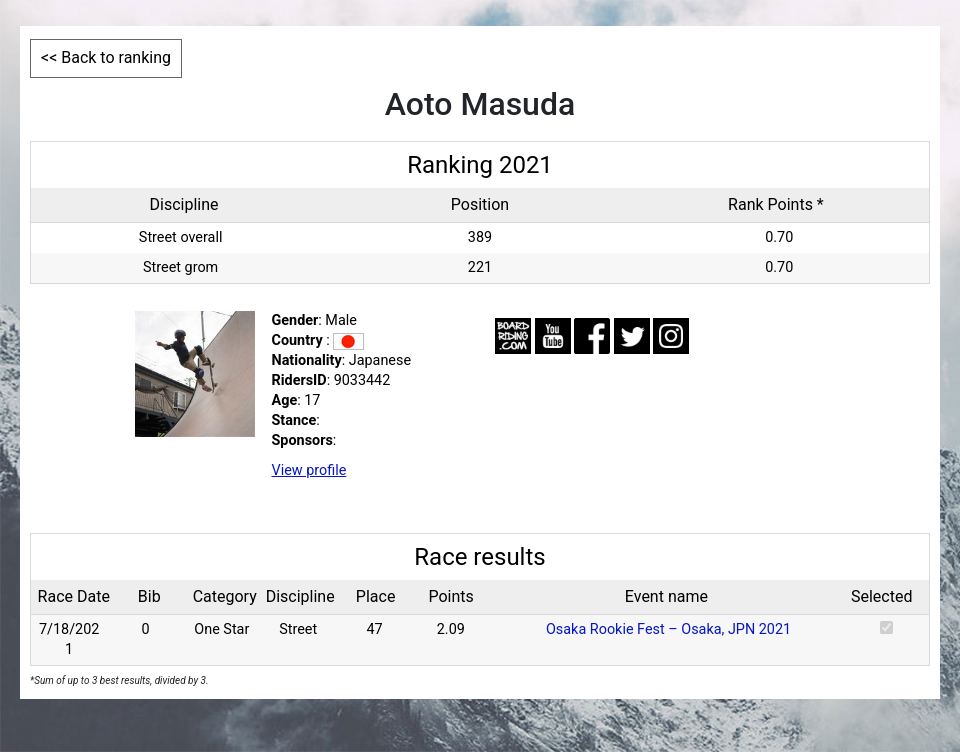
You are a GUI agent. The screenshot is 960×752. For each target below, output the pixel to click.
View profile (309, 470)
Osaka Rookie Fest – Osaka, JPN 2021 (668, 629)
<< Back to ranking (106, 57)
